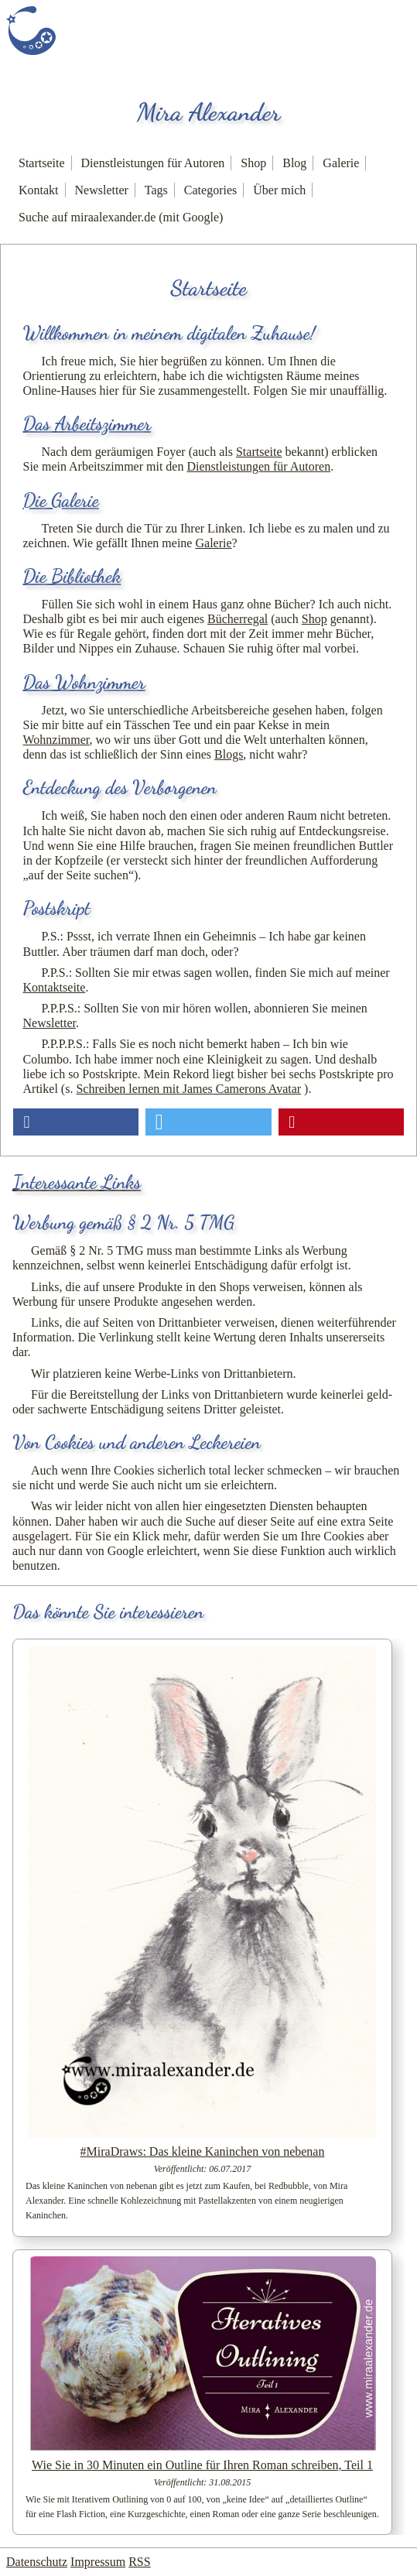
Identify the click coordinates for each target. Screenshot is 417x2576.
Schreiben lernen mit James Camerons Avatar (188, 1088)
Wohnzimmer (56, 739)
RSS (139, 2561)
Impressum (97, 2561)
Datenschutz (36, 2561)
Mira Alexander (209, 112)
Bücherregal (237, 618)
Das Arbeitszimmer (87, 424)
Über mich (279, 190)
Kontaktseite (54, 987)
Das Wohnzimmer (84, 682)
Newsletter (101, 190)
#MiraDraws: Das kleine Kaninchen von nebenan (202, 2151)
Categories (210, 190)
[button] (75, 1122)
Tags (156, 190)
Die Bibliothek (72, 576)
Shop (253, 163)
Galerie (341, 163)
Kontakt (39, 190)
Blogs (228, 754)
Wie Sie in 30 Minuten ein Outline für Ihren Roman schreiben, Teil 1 (202, 2465)
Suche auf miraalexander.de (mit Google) (121, 217)
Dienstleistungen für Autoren (153, 163)
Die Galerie (61, 500)
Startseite (42, 163)
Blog (294, 163)
